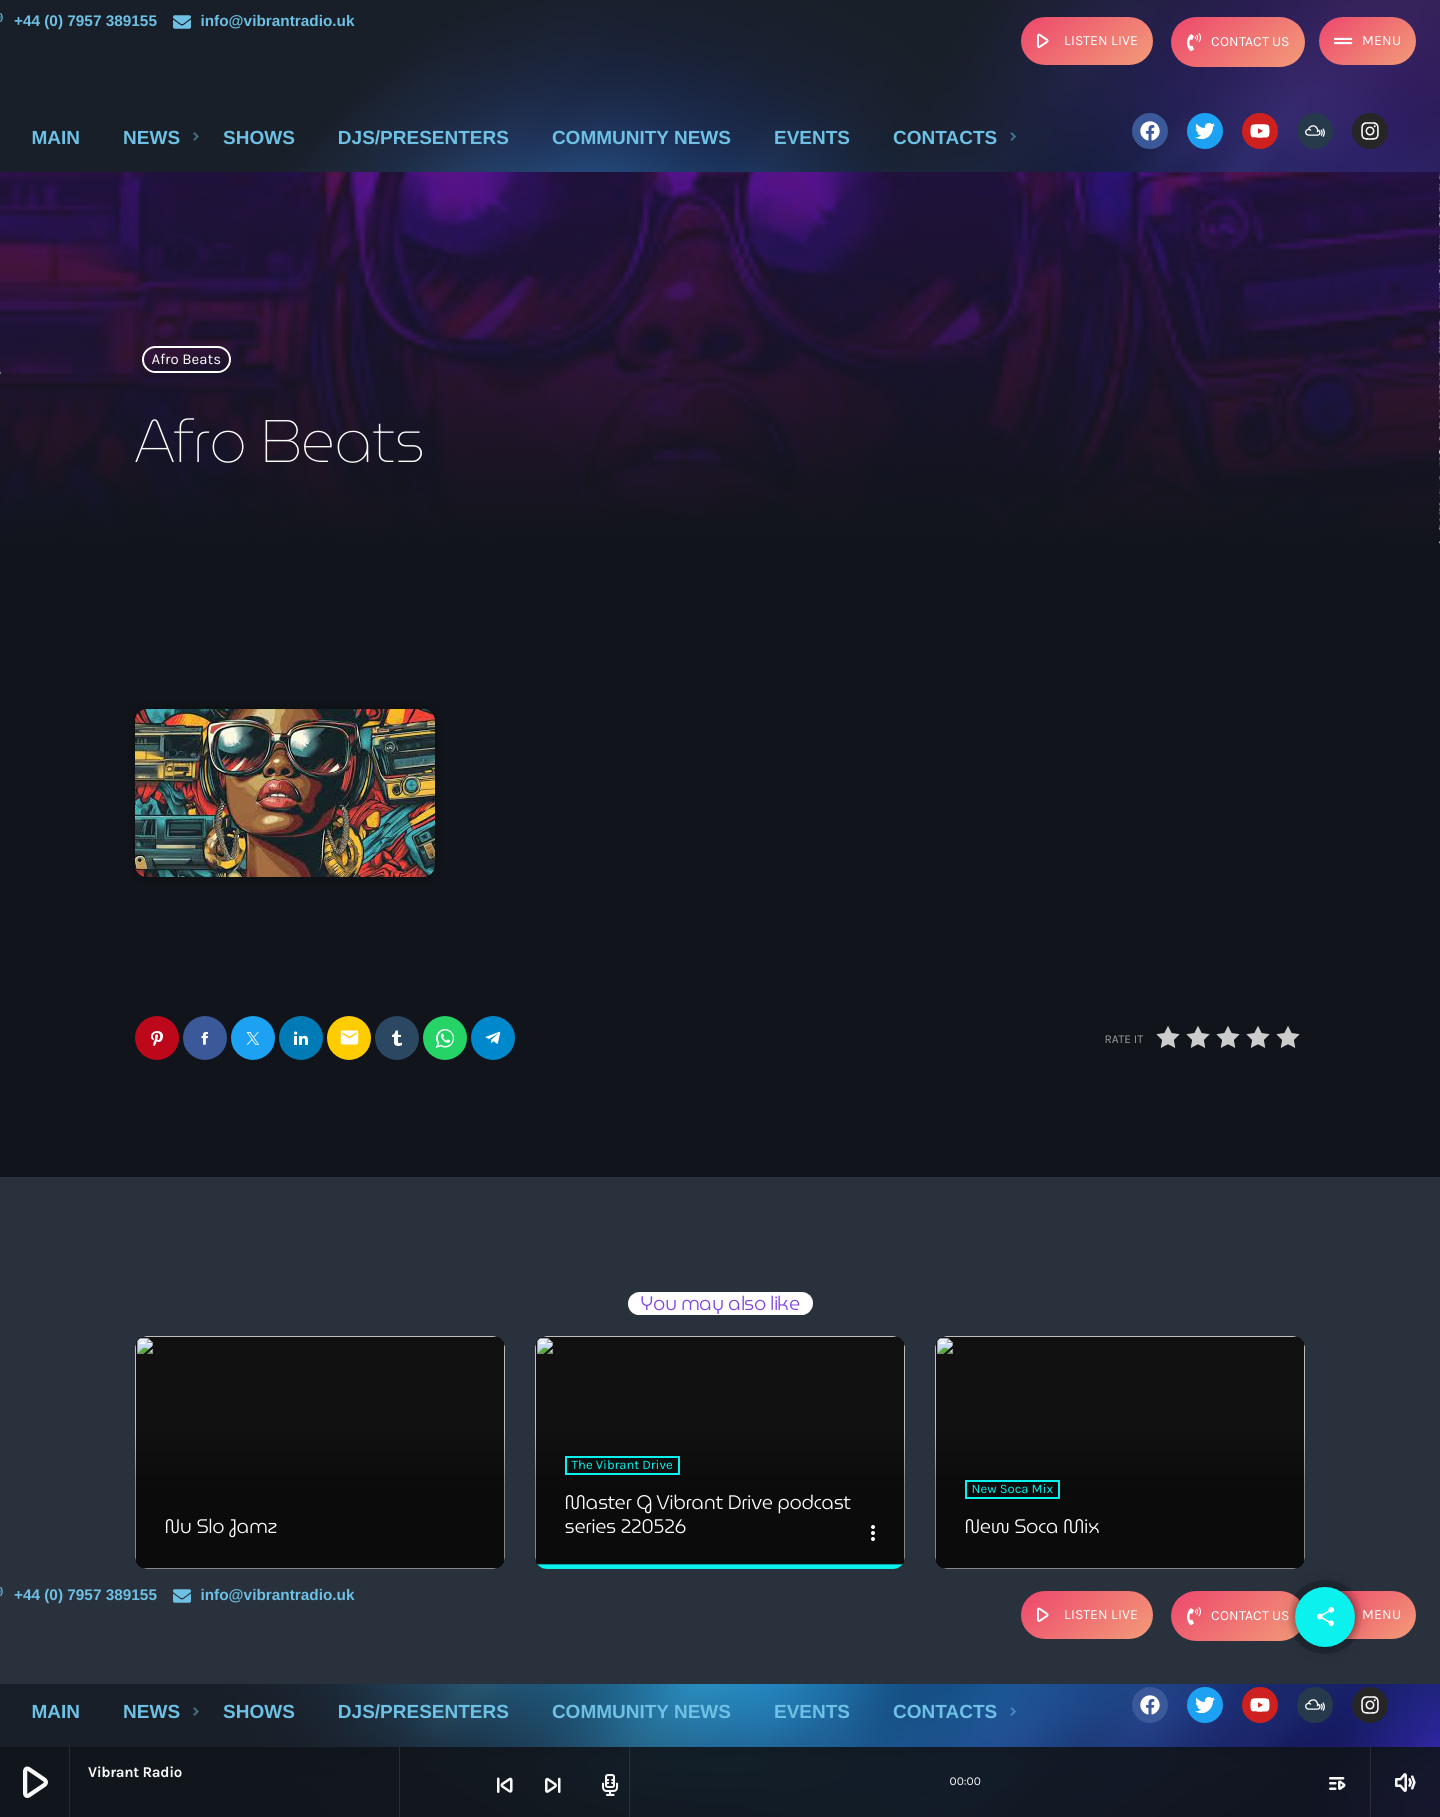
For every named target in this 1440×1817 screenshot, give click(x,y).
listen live (1084, 40)
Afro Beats (187, 360)
